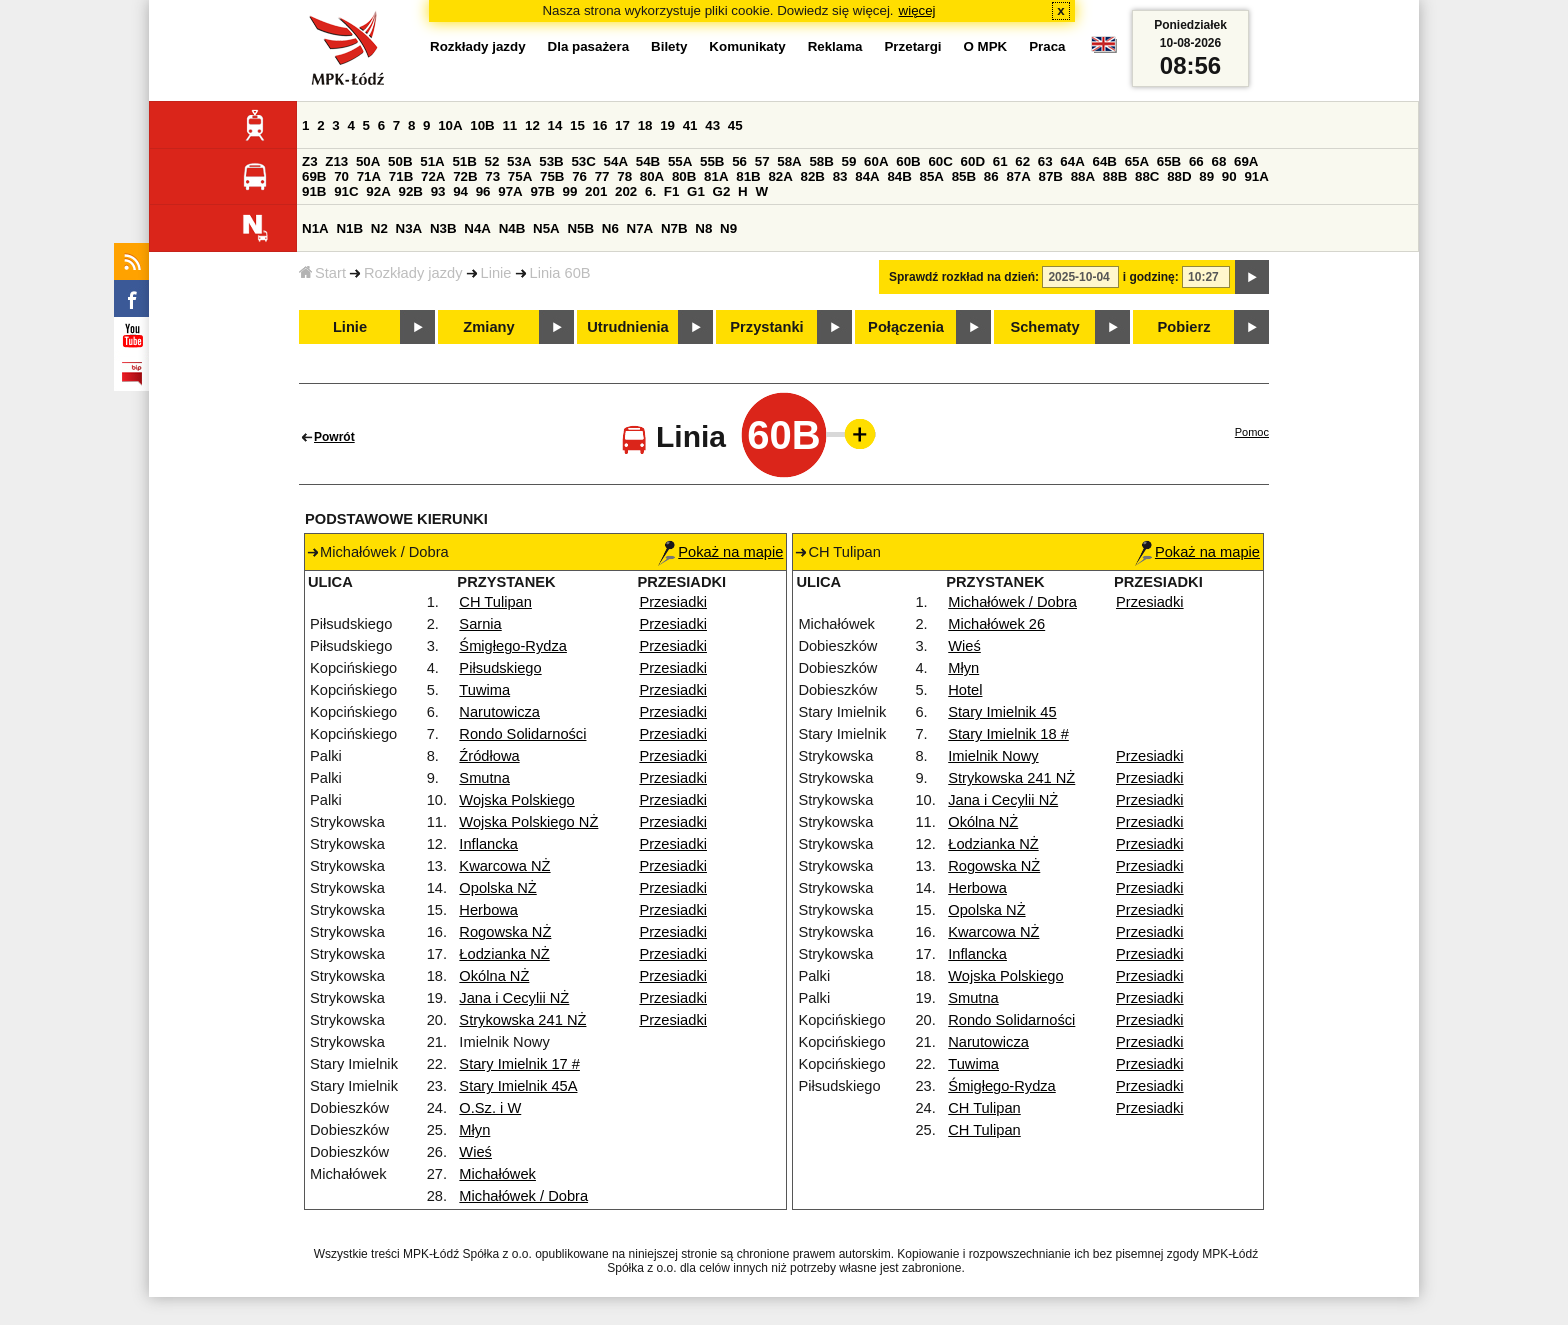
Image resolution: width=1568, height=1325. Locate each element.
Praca (1047, 46)
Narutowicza (499, 712)
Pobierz (1184, 327)
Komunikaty (747, 46)
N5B (580, 228)
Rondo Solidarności (522, 734)
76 (579, 176)
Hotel (965, 690)
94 (460, 191)
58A (789, 161)
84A (867, 176)
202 (626, 191)
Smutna (484, 778)
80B (684, 176)
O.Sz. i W (490, 1108)
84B (899, 176)
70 (341, 176)
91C (346, 191)
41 (690, 125)
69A (1246, 161)
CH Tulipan (495, 602)
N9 (728, 228)
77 (602, 176)
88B (1115, 176)
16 (600, 125)
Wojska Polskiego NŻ (528, 822)
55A (680, 161)
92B (410, 191)
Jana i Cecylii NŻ (514, 998)
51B (464, 161)
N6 (610, 228)
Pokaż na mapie (720, 552)
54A (616, 161)
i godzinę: (1151, 277)
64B (1104, 161)
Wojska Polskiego (516, 800)
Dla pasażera (589, 46)
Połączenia (906, 327)
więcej (917, 10)
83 (840, 176)
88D (1179, 176)
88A (1083, 176)
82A (780, 176)
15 (577, 125)
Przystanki (766, 327)
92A (378, 191)
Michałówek (497, 1174)
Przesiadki (673, 602)
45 (735, 125)
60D (973, 161)
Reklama (835, 46)
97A (510, 191)
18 (645, 125)
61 (1000, 161)
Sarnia (480, 624)
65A (1137, 161)
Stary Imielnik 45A (518, 1086)
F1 (672, 191)
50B (400, 161)
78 (624, 176)
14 (555, 125)
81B (748, 176)
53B (551, 161)
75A (520, 176)
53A (519, 161)
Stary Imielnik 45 (1002, 712)
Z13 (336, 161)
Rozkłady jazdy (413, 273)
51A (432, 161)
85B (964, 176)
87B (1051, 176)
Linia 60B (560, 273)
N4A (477, 228)
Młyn (474, 1130)
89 (1206, 176)
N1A (315, 228)
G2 (722, 191)
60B (908, 161)
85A (932, 176)
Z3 (310, 161)
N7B (674, 228)
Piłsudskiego (500, 668)
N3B (443, 228)
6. (650, 191)
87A (1018, 176)
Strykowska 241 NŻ (522, 1020)
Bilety (669, 46)
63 (1045, 161)
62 (1022, 161)
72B (465, 176)
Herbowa (488, 910)
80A (652, 176)
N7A (640, 228)
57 (762, 161)
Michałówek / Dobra (523, 1196)
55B (712, 161)
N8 (703, 228)
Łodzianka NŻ (504, 954)
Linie (496, 273)
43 (712, 125)
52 (492, 161)
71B (401, 176)
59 (849, 161)
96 (483, 191)
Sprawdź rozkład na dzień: (964, 277)
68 (1218, 161)
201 (596, 191)
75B (552, 176)
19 (667, 125)
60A (876, 161)
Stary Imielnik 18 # (1008, 734)
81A (716, 176)
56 (739, 161)
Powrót (334, 437)
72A (433, 176)
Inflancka (488, 844)
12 (532, 125)
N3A (409, 228)
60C (940, 161)
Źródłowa (489, 756)
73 (492, 176)
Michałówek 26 (996, 624)
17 (622, 125)
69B (314, 176)
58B (821, 161)
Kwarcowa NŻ (504, 866)
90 (1229, 176)
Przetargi (912, 46)
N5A (546, 228)
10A (450, 125)
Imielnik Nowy (993, 756)
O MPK (986, 46)
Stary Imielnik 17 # (519, 1064)
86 (991, 176)
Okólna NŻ (494, 976)
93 (438, 191)
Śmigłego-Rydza (513, 646)
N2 (379, 228)
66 (1196, 161)
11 (509, 125)
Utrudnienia (627, 327)
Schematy (1044, 327)
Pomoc (1252, 432)
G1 (696, 191)
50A (368, 161)
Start (322, 273)
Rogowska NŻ (505, 932)
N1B (349, 228)
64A (1072, 161)
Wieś (475, 1152)
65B (1169, 161)
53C (583, 161)
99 (570, 191)
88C (1147, 176)
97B (542, 191)
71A (369, 176)
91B (314, 191)
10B (482, 125)
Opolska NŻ (497, 888)
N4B (512, 228)
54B (648, 161)
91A (1256, 176)
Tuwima (484, 690)
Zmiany (488, 327)
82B (813, 176)
